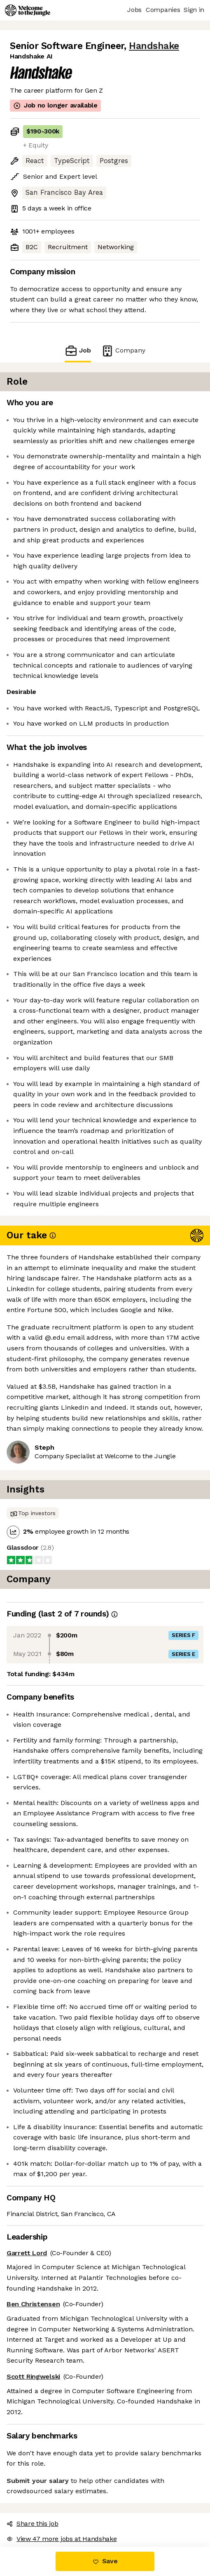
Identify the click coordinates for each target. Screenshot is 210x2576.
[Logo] (27, 10)
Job (78, 350)
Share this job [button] (32, 2523)
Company (123, 350)
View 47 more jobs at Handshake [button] (62, 2539)
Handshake (154, 45)
